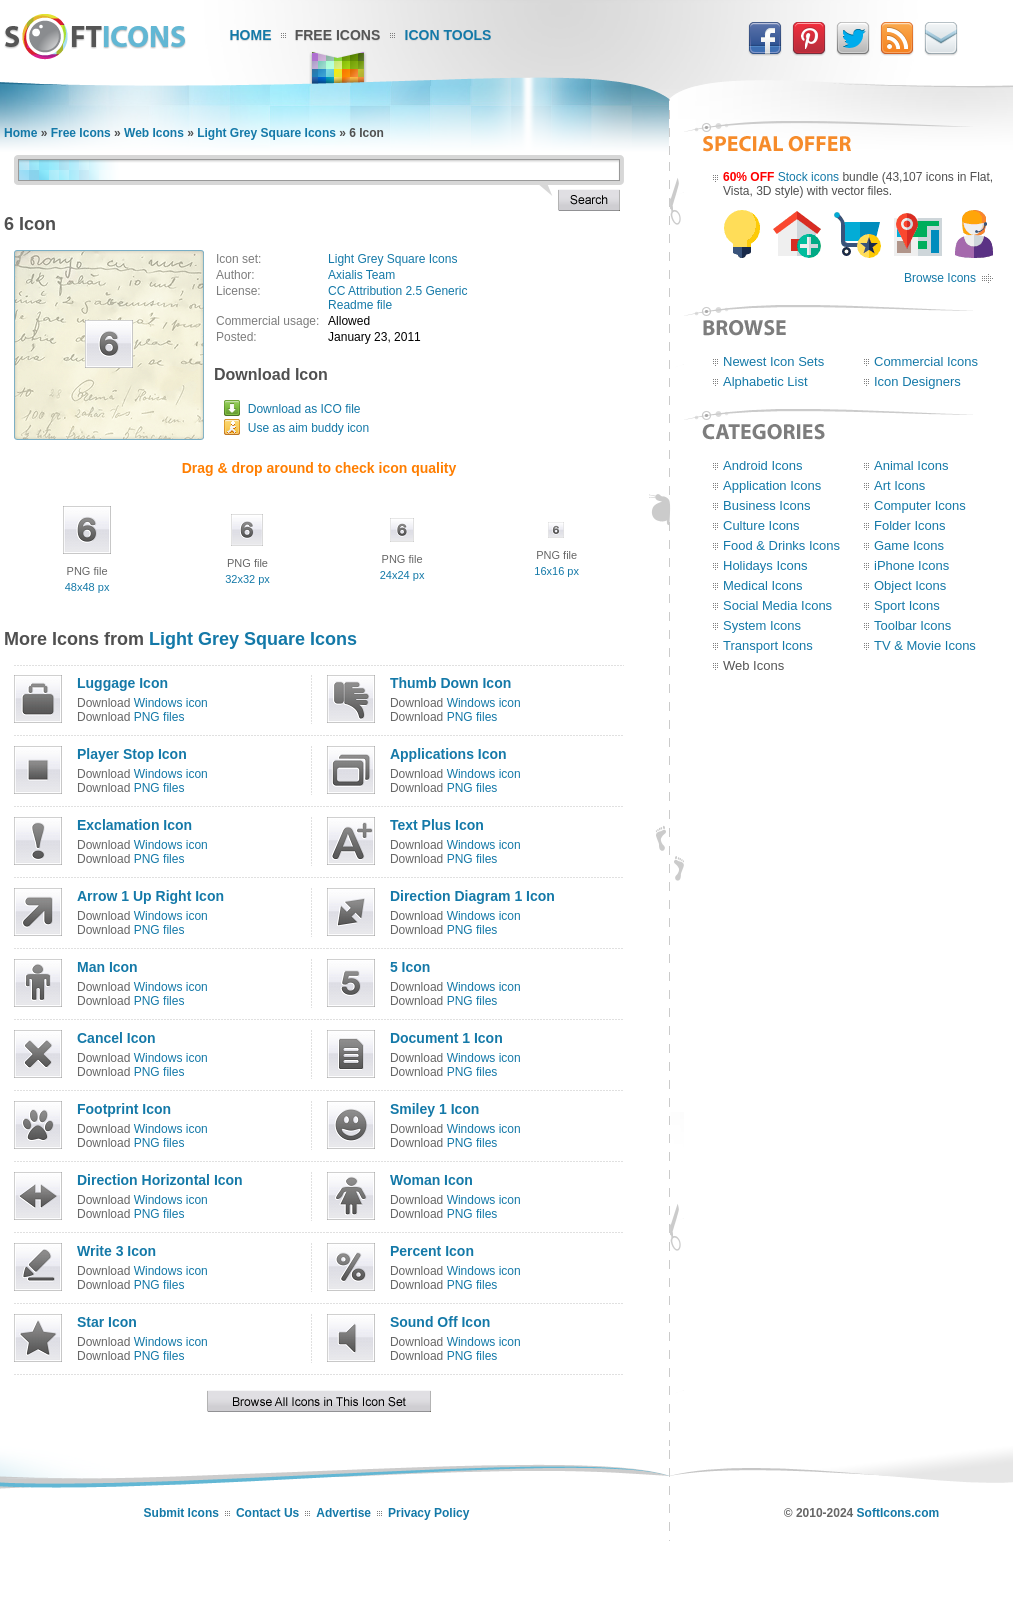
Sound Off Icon (440, 1322)
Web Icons (154, 133)
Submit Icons (181, 1513)
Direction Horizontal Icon (160, 1180)
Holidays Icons (765, 565)
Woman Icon (431, 1180)
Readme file (360, 305)
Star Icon (107, 1322)
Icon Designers (917, 381)
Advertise (343, 1513)
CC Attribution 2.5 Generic (397, 291)
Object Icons (910, 585)
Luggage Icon (122, 683)
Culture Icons (761, 525)
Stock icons (808, 177)
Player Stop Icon (132, 754)
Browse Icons (940, 278)
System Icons (762, 625)
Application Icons (772, 485)
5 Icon (410, 967)
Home (251, 35)
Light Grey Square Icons (266, 133)
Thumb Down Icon (450, 683)
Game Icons (909, 545)
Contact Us (267, 1513)
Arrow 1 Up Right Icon (150, 896)
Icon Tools (448, 35)
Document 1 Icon (446, 1038)
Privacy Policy (428, 1513)
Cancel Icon (116, 1038)
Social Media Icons (777, 605)
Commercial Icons (926, 361)
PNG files (159, 717)
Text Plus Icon (437, 825)
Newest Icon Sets (773, 361)
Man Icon (107, 967)
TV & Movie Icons (925, 645)
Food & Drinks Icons (781, 545)
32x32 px (247, 579)
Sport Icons (907, 605)
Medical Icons (762, 585)
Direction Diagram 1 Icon (472, 896)
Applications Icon (448, 754)
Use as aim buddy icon (308, 428)
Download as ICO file (304, 409)
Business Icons (766, 505)
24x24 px (402, 575)
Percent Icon (432, 1251)
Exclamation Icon (134, 825)
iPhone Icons (911, 565)
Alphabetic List (765, 381)
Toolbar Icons (912, 625)
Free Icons (338, 35)
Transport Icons (768, 645)
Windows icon (171, 703)
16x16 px (556, 571)
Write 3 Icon (116, 1251)
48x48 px (87, 587)
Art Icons (899, 485)
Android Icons (763, 465)
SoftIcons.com (898, 1513)
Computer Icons (920, 505)
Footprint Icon (124, 1109)
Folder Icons (910, 525)
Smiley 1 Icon (434, 1109)
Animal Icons (911, 465)
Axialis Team (361, 275)
